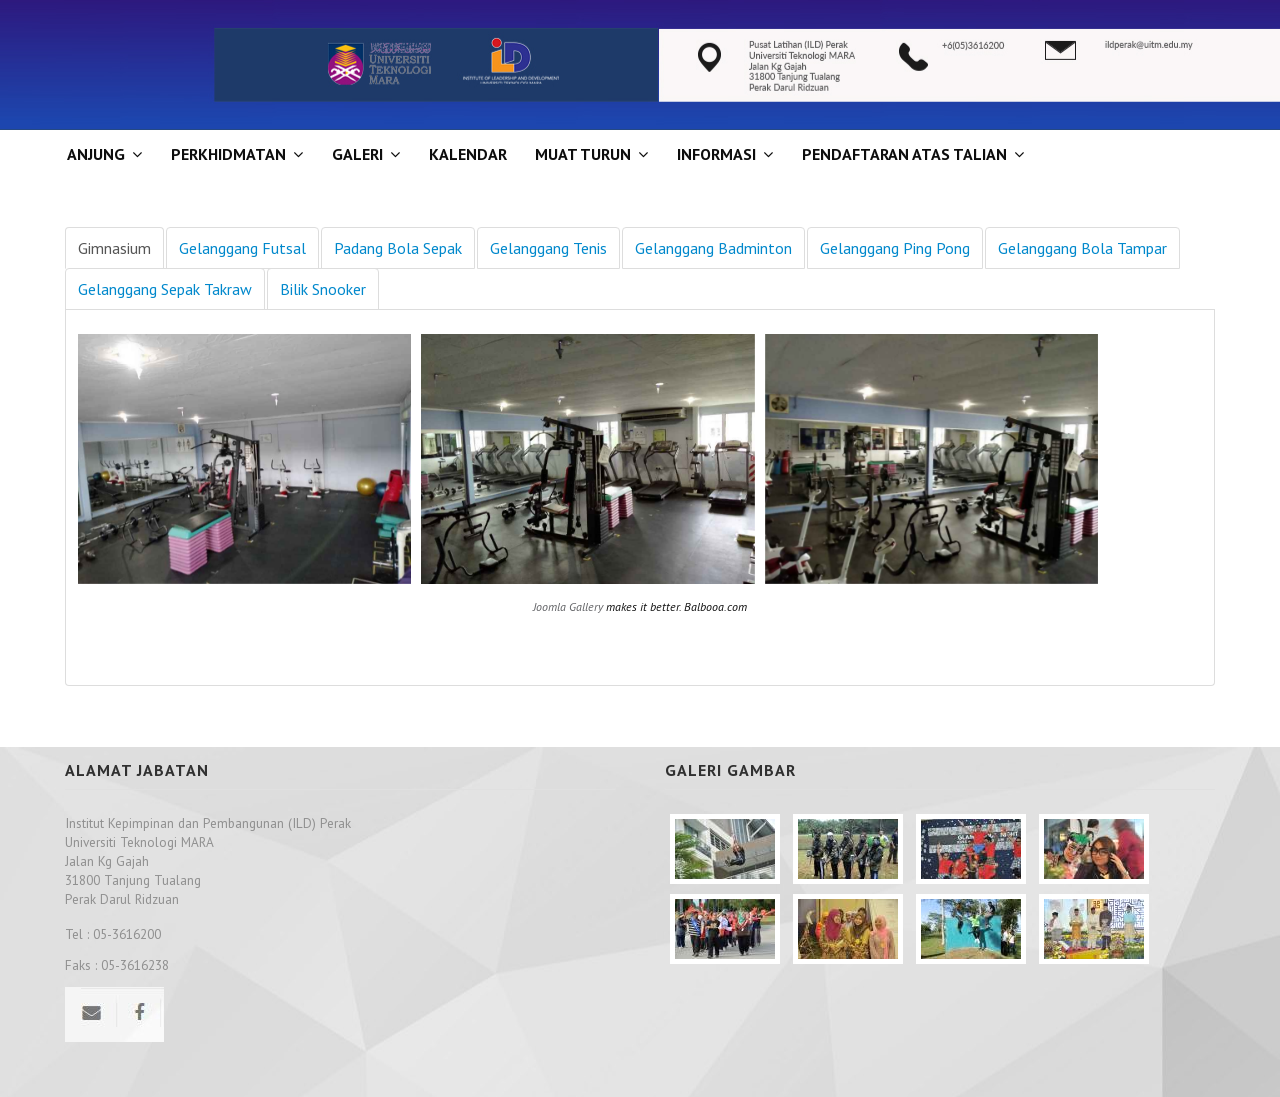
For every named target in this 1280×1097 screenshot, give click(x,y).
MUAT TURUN (583, 154)
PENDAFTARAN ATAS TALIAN (904, 154)
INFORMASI (716, 154)
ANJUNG (96, 154)
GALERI (357, 154)
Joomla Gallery (568, 606)
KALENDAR (468, 154)
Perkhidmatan (228, 154)
